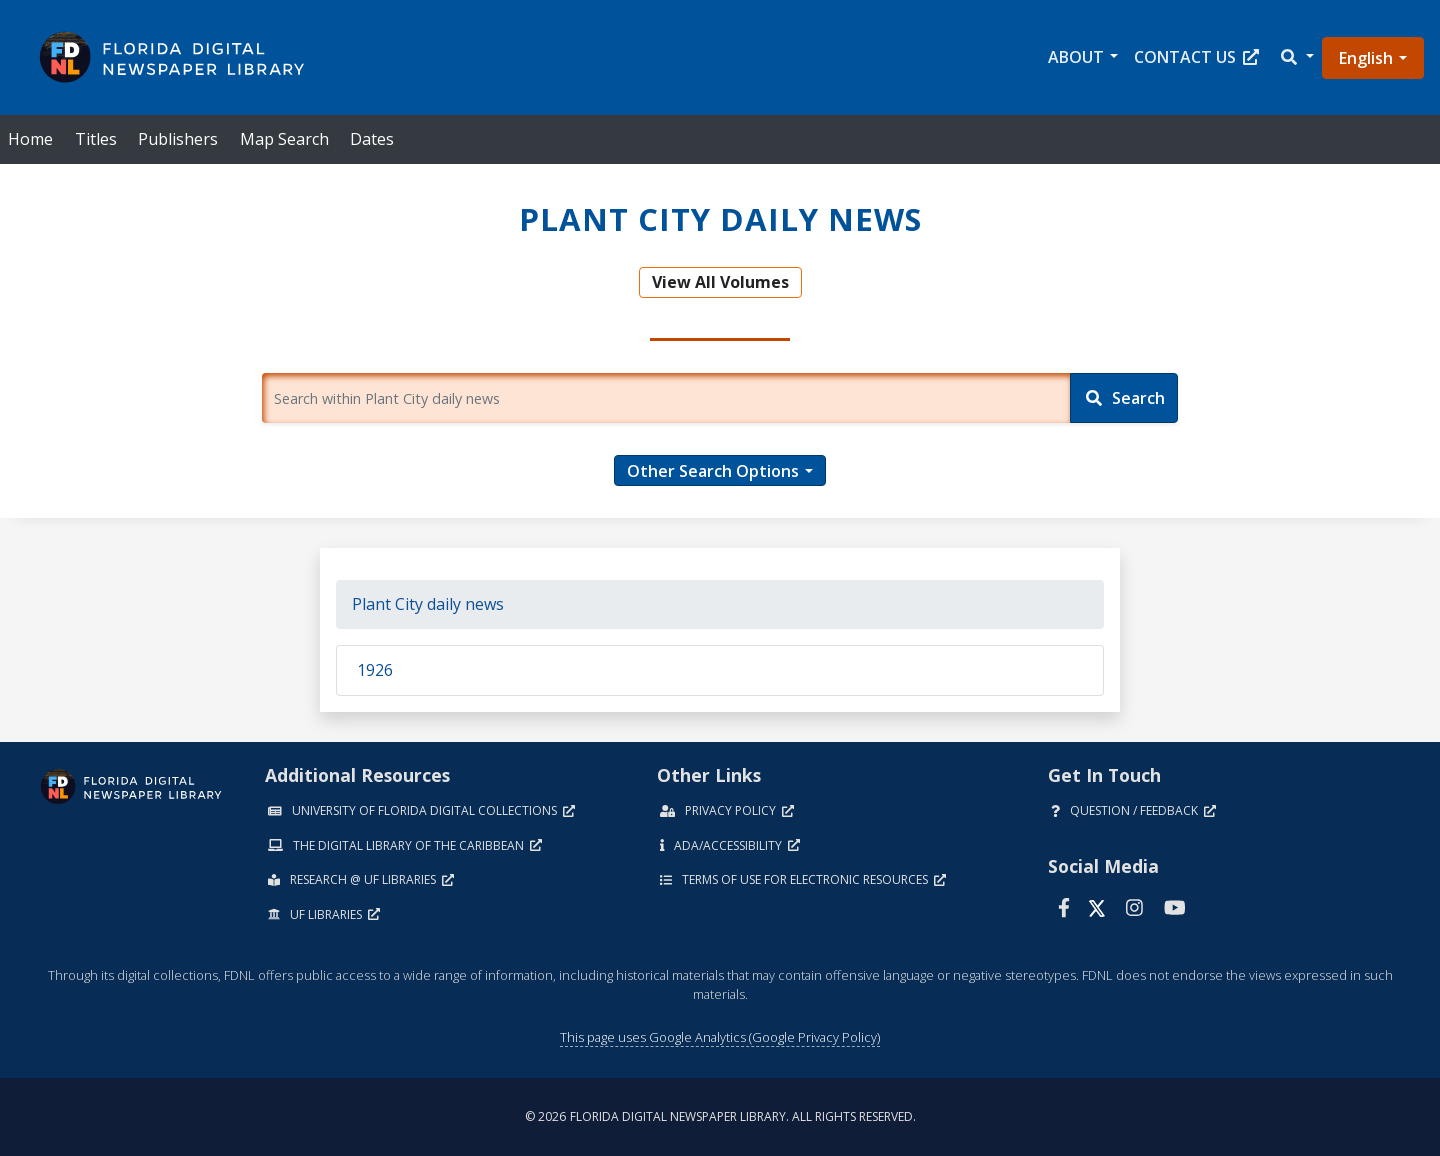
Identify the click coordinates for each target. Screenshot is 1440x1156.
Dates (372, 139)
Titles (96, 139)
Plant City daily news (428, 604)
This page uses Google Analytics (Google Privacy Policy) (720, 1037)
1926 (375, 670)
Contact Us (1196, 57)
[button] (1296, 57)
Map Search (284, 139)
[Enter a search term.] (666, 398)
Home (30, 139)
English (1366, 58)
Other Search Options (713, 471)
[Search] (1124, 398)
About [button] (1076, 57)
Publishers (178, 139)
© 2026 (720, 1116)
